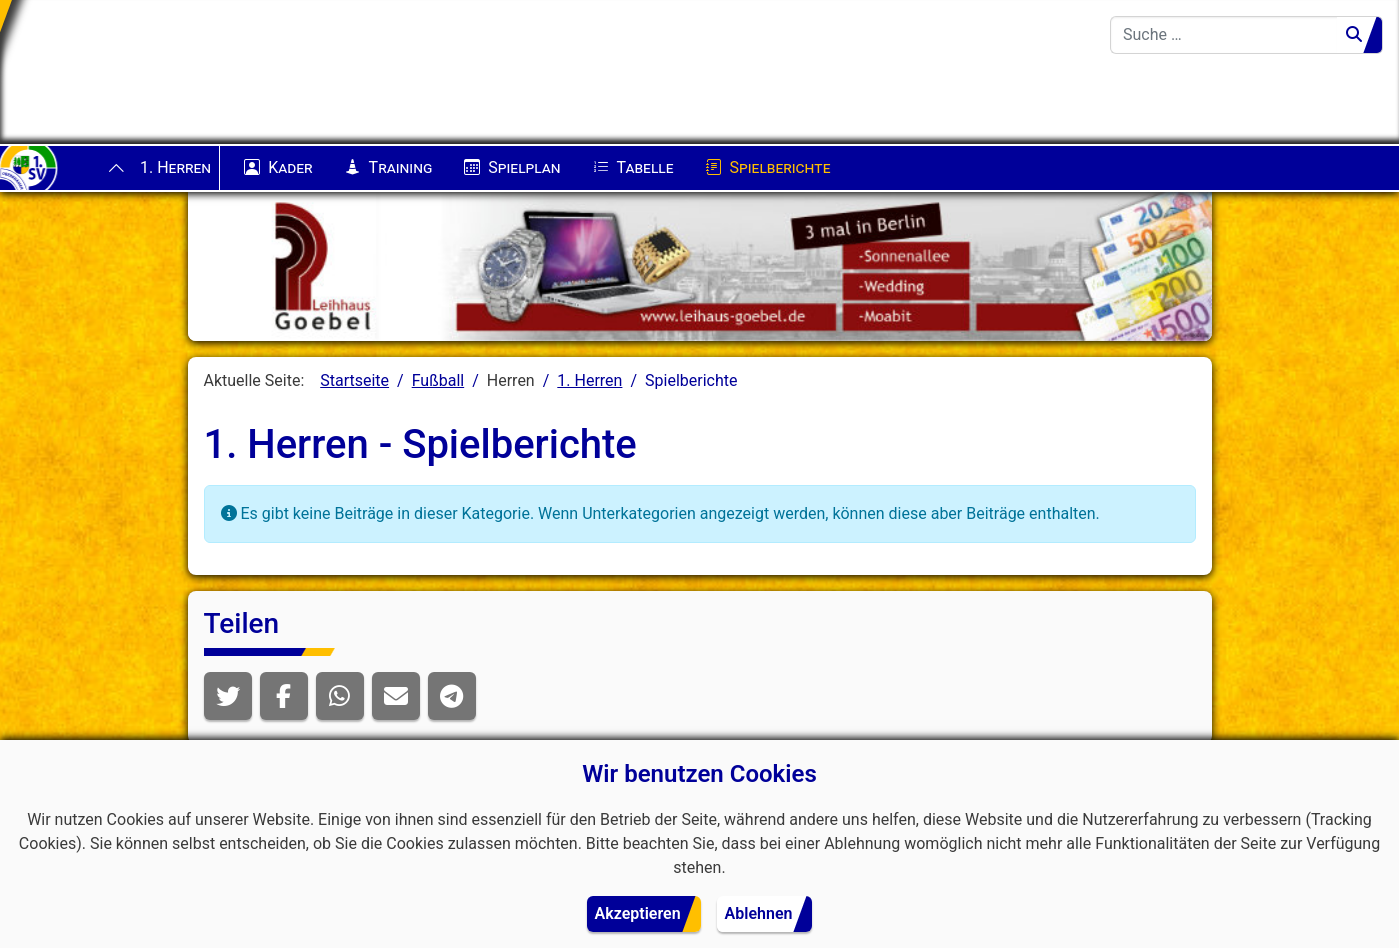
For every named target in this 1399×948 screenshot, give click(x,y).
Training (389, 168)
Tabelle (633, 168)
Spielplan (512, 168)
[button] (228, 696)
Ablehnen (759, 913)
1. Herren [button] (175, 167)
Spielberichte (768, 168)
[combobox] (1224, 35)
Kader (278, 168)
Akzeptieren (638, 913)
